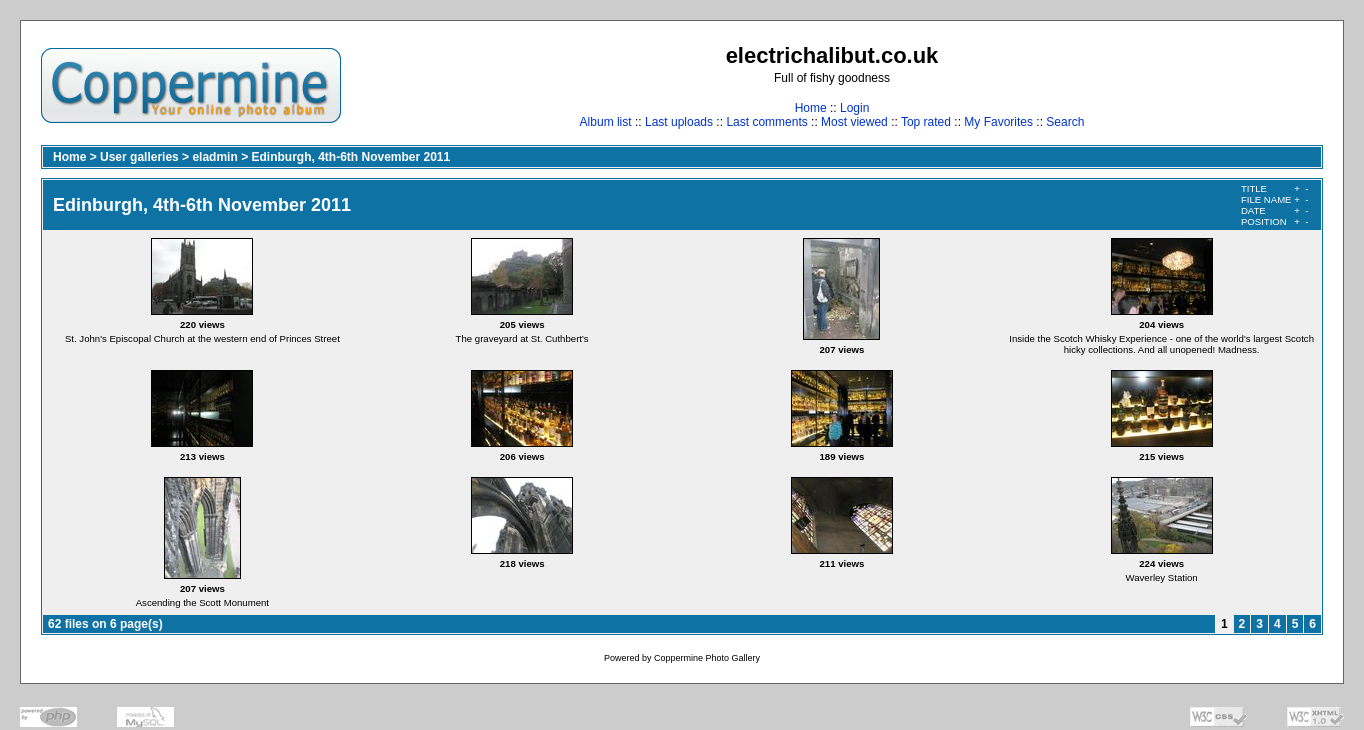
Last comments (766, 122)
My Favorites (998, 122)
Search (1065, 122)
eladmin (214, 157)
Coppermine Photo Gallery (707, 658)
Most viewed (854, 122)
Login (854, 108)
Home (811, 108)
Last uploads (679, 122)
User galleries (139, 157)
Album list (606, 122)
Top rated (926, 122)
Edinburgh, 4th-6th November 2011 (350, 157)
